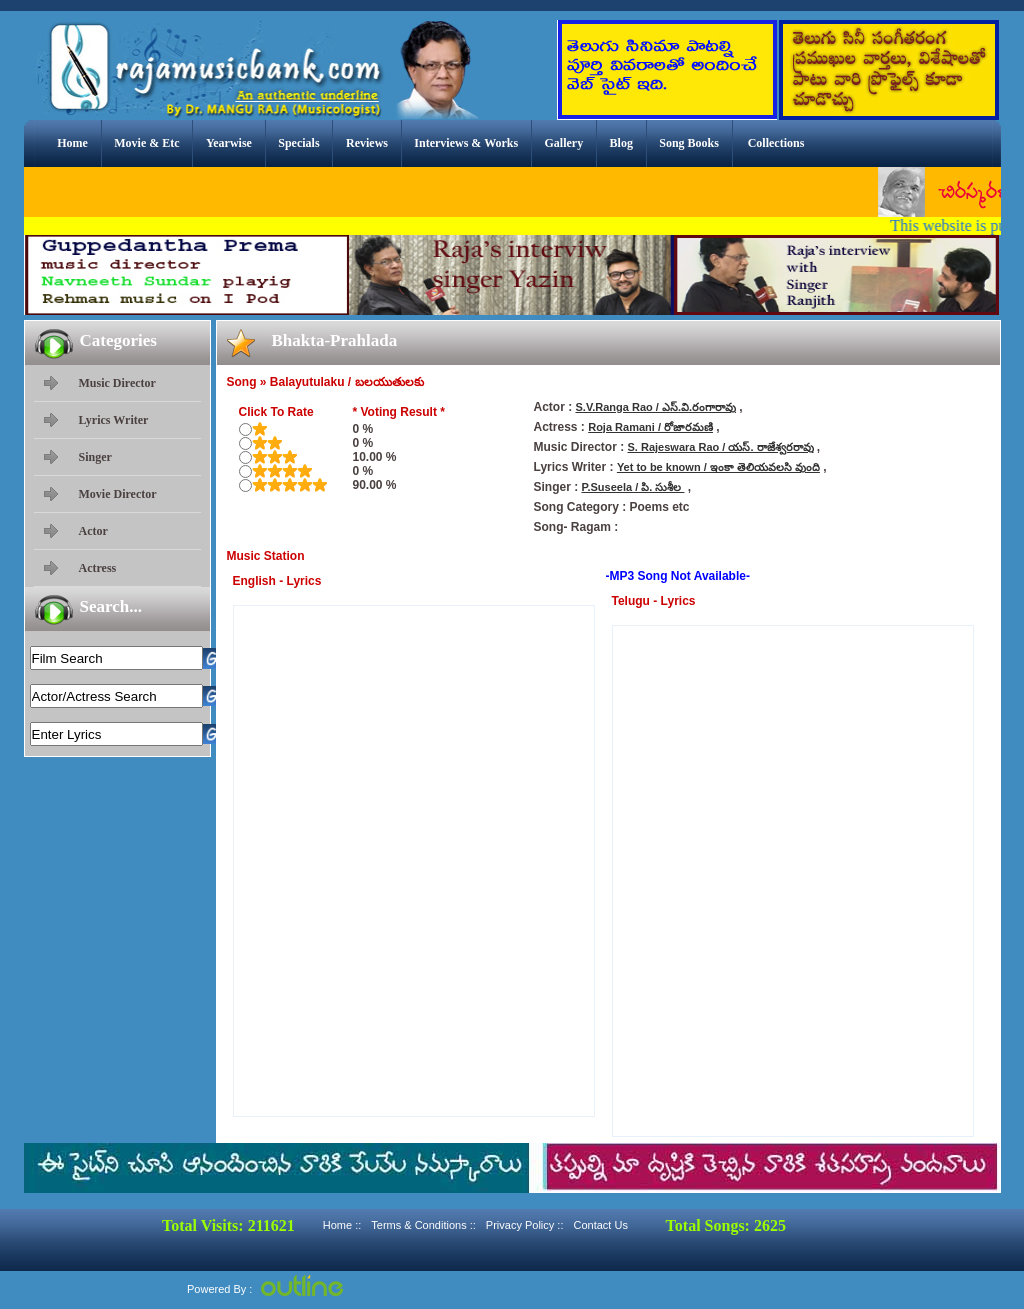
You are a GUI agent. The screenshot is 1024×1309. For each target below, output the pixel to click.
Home (72, 143)
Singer (95, 457)
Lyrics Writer (114, 420)
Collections (776, 143)
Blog (621, 143)
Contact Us (600, 1225)
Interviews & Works (466, 143)
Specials (298, 143)
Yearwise (229, 143)
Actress (98, 568)
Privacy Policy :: (525, 1225)
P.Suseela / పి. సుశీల (633, 487)
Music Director (117, 383)
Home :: (342, 1225)
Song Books (689, 143)
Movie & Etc (146, 143)
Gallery (564, 143)
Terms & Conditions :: (423, 1225)
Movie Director (118, 494)
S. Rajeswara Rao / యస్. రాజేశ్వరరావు (721, 447)
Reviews (367, 143)
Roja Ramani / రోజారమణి (650, 427)
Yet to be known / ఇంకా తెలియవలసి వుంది (718, 467)
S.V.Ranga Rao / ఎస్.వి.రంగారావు (656, 407)
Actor (93, 531)
